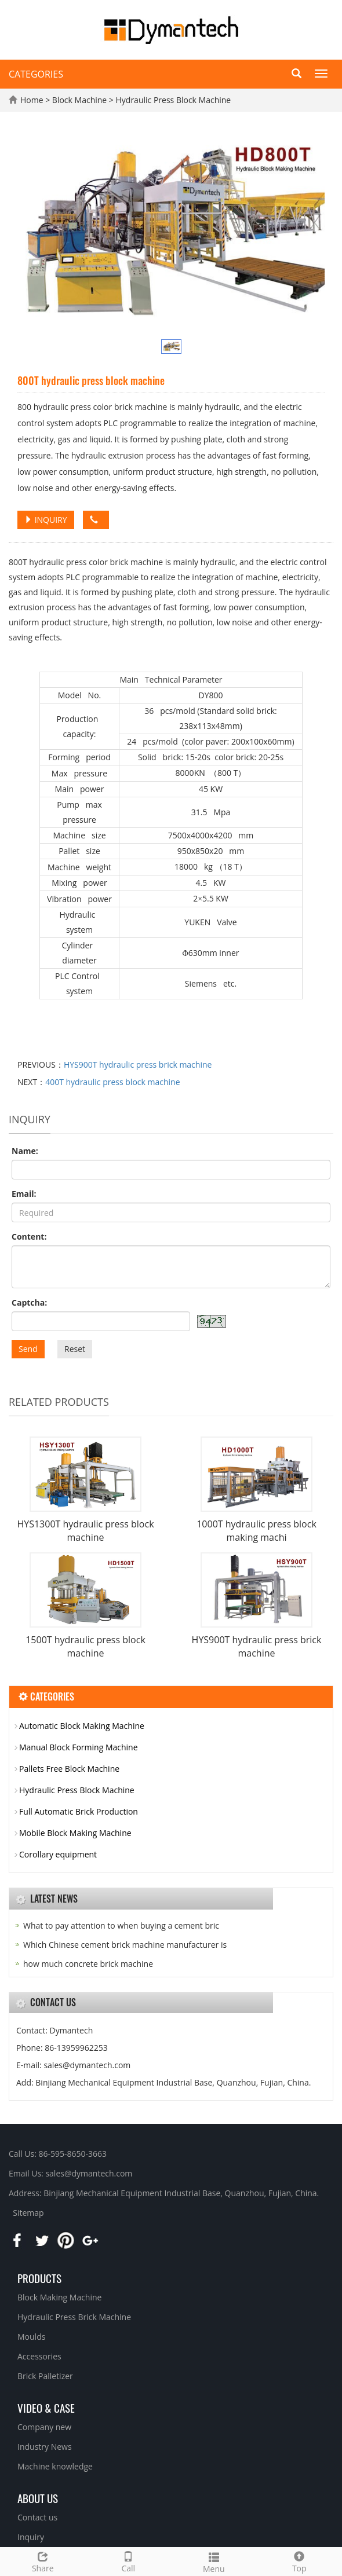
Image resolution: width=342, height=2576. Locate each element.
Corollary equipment (58, 1854)
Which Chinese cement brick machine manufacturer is (125, 1944)
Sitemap (28, 2212)
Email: (24, 1193)
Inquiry (30, 2536)
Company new (44, 2426)
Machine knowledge (55, 2466)
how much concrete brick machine (88, 1963)
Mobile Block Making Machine (75, 1832)
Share (43, 2561)
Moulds (31, 2336)
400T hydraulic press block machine (112, 1081)
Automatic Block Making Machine (81, 1725)
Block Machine (80, 99)
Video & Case (46, 2407)
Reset (74, 1348)
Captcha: (29, 1302)
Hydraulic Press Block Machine (172, 99)
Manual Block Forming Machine (78, 1747)
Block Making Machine (59, 2297)
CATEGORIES (36, 74)
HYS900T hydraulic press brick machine (138, 1064)
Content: (29, 1236)
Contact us (37, 2517)
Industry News (44, 2446)
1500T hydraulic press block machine (85, 1646)
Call (129, 2561)
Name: (25, 1150)
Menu (213, 2561)
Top (300, 2561)
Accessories (39, 2356)
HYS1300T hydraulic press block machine (85, 1531)
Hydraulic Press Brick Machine (74, 2316)
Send (28, 1348)
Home (31, 99)
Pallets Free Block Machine (69, 1768)
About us (37, 2498)
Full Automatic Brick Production (78, 1811)
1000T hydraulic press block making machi (256, 1531)
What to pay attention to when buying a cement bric (121, 1925)
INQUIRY (45, 519)
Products (39, 2278)
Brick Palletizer (45, 2375)
